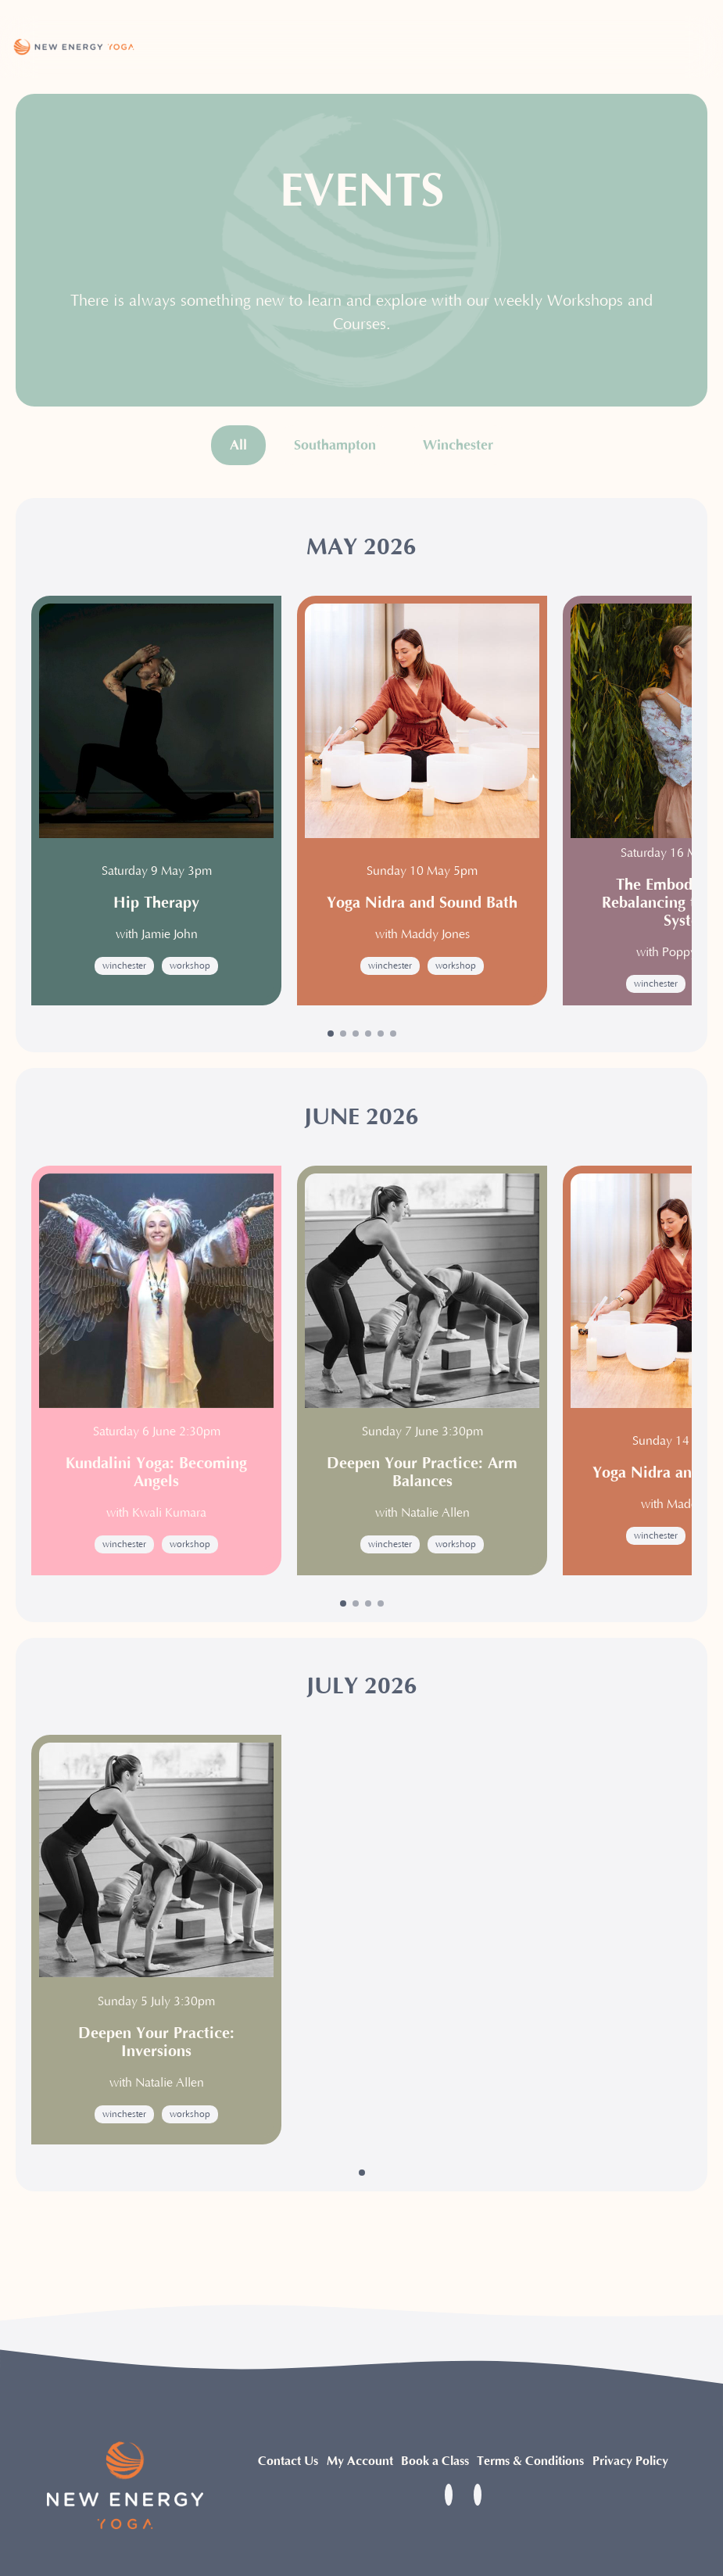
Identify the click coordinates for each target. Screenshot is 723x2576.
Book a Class (435, 2461)
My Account (360, 2461)
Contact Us (288, 2461)
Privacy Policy (630, 2461)
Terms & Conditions (530, 2461)
